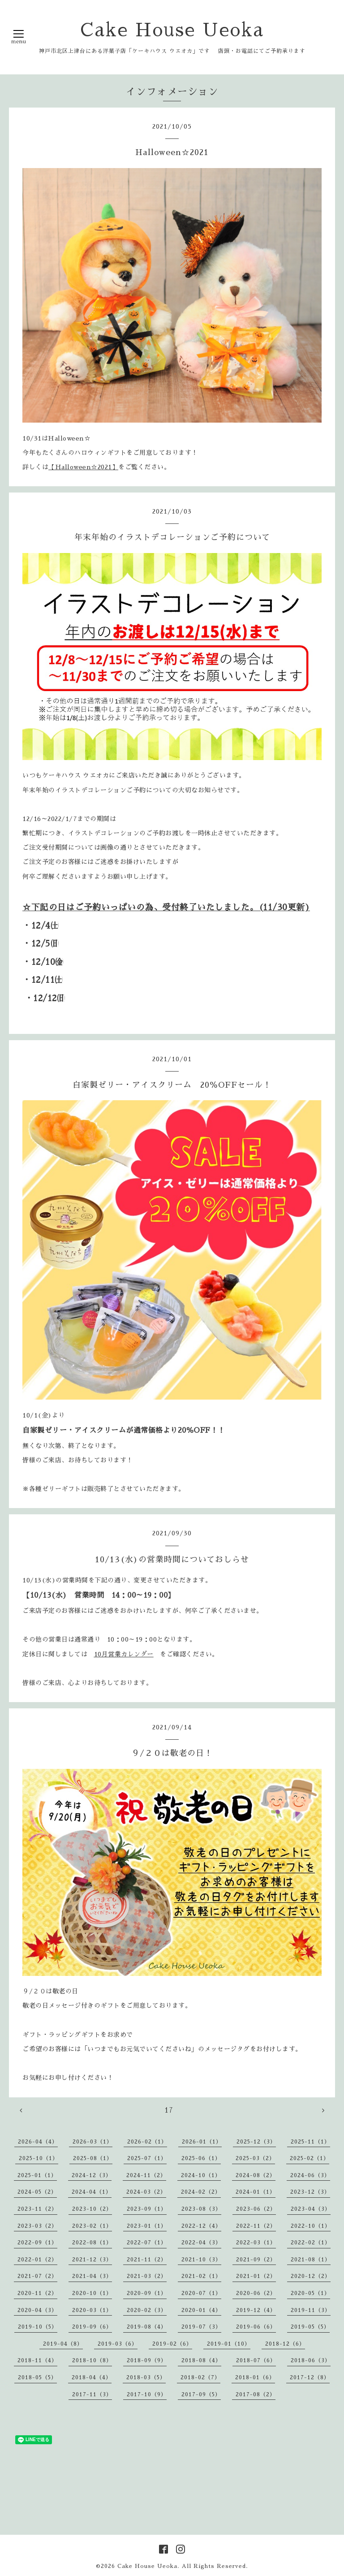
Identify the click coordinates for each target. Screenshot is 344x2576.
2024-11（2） (146, 2175)
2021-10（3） (201, 2259)
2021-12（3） (92, 2259)
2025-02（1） (309, 2158)
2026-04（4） (38, 2141)
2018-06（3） (311, 2360)
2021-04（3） (92, 2276)
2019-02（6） (172, 2344)
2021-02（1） (201, 2276)
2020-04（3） (37, 2310)
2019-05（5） (310, 2327)
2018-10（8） (92, 2360)
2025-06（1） (201, 2158)
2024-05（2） (37, 2192)
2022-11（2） (256, 2226)
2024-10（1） (201, 2175)
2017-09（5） (201, 2394)
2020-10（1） (92, 2293)
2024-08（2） (255, 2175)
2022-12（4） (201, 2226)
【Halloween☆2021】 (83, 467)
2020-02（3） (147, 2310)
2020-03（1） (92, 2310)
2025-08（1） (92, 2158)
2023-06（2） (256, 2209)
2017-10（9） (147, 2394)
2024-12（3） (92, 2175)
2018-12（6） (285, 2344)
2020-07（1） (201, 2293)
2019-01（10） (228, 2344)
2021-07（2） (37, 2276)
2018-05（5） (37, 2377)
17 (168, 2110)
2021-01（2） (256, 2276)
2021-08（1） (311, 2259)
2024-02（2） (201, 2192)
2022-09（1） (37, 2242)
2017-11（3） (92, 2394)
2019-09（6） (92, 2327)
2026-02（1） (147, 2141)
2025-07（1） (147, 2158)
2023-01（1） (147, 2226)
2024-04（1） (92, 2192)
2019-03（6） (118, 2344)
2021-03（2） (147, 2276)
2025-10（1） (38, 2158)
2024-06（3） (310, 2175)
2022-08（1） (92, 2242)
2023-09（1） (147, 2209)
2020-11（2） (37, 2293)
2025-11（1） (310, 2141)
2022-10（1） (311, 2226)
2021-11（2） (147, 2259)
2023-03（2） (37, 2226)
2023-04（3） (311, 2209)
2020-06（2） (256, 2293)
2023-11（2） (37, 2209)
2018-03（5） (146, 2377)
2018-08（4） (201, 2360)
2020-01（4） (201, 2310)
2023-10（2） (92, 2209)
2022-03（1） (256, 2242)
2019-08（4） (147, 2327)
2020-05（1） (310, 2293)
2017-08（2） (255, 2394)
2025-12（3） (256, 2141)
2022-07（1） (147, 2242)
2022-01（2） (37, 2259)
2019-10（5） (37, 2327)
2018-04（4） (92, 2377)
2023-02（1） (92, 2226)
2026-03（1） (92, 2141)
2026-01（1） (202, 2141)
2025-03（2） (255, 2158)
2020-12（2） (311, 2276)
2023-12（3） (310, 2192)
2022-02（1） (311, 2242)
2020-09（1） (147, 2293)
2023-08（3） (201, 2209)
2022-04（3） (201, 2242)
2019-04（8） (63, 2344)
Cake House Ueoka (172, 30)
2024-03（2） (146, 2192)
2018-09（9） (147, 2360)
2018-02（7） (200, 2377)
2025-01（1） (37, 2175)
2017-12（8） (310, 2377)
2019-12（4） (256, 2310)
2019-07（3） (201, 2327)
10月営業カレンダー (124, 1654)
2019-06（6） (256, 2327)
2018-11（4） (37, 2360)
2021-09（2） (256, 2259)
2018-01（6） (255, 2377)
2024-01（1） (255, 2192)
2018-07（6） (256, 2360)
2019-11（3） (311, 2310)
